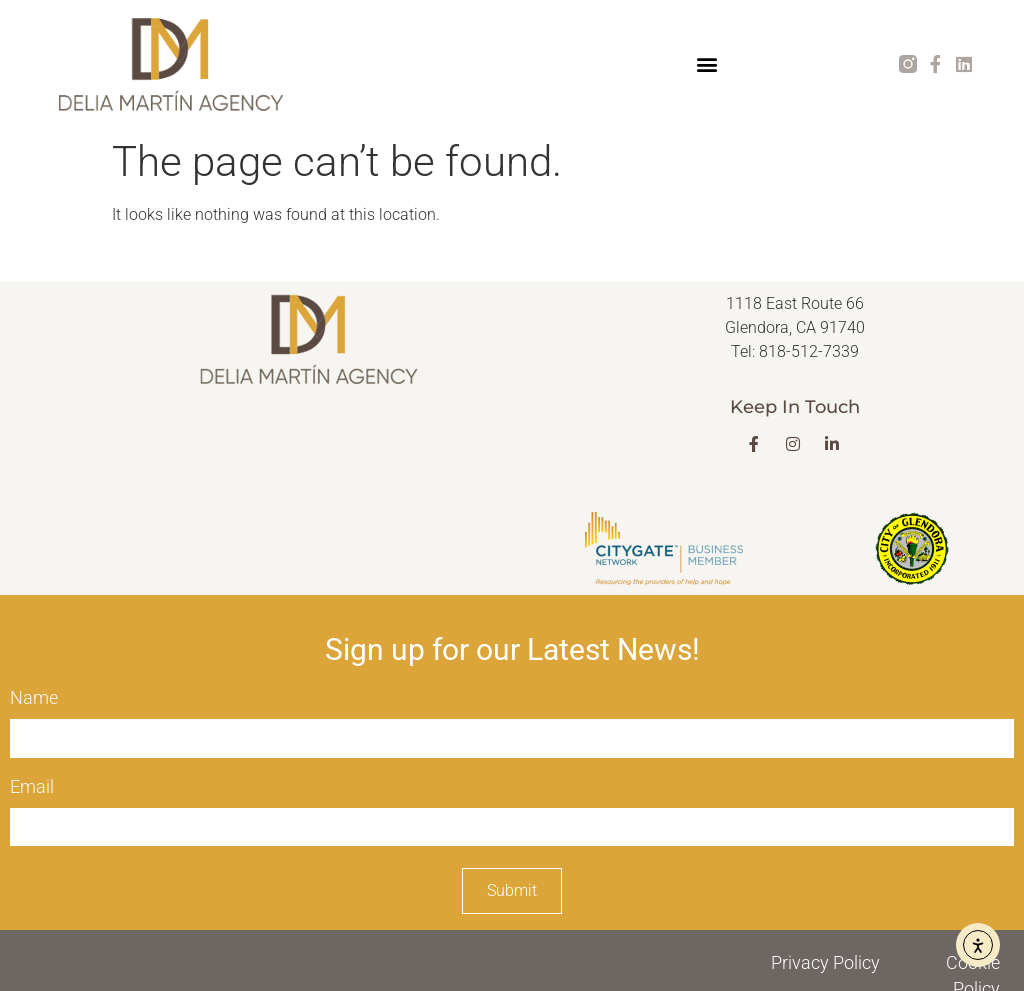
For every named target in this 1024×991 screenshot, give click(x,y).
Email (32, 786)
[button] (706, 64)
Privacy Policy (825, 962)
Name (34, 697)
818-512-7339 (809, 351)
